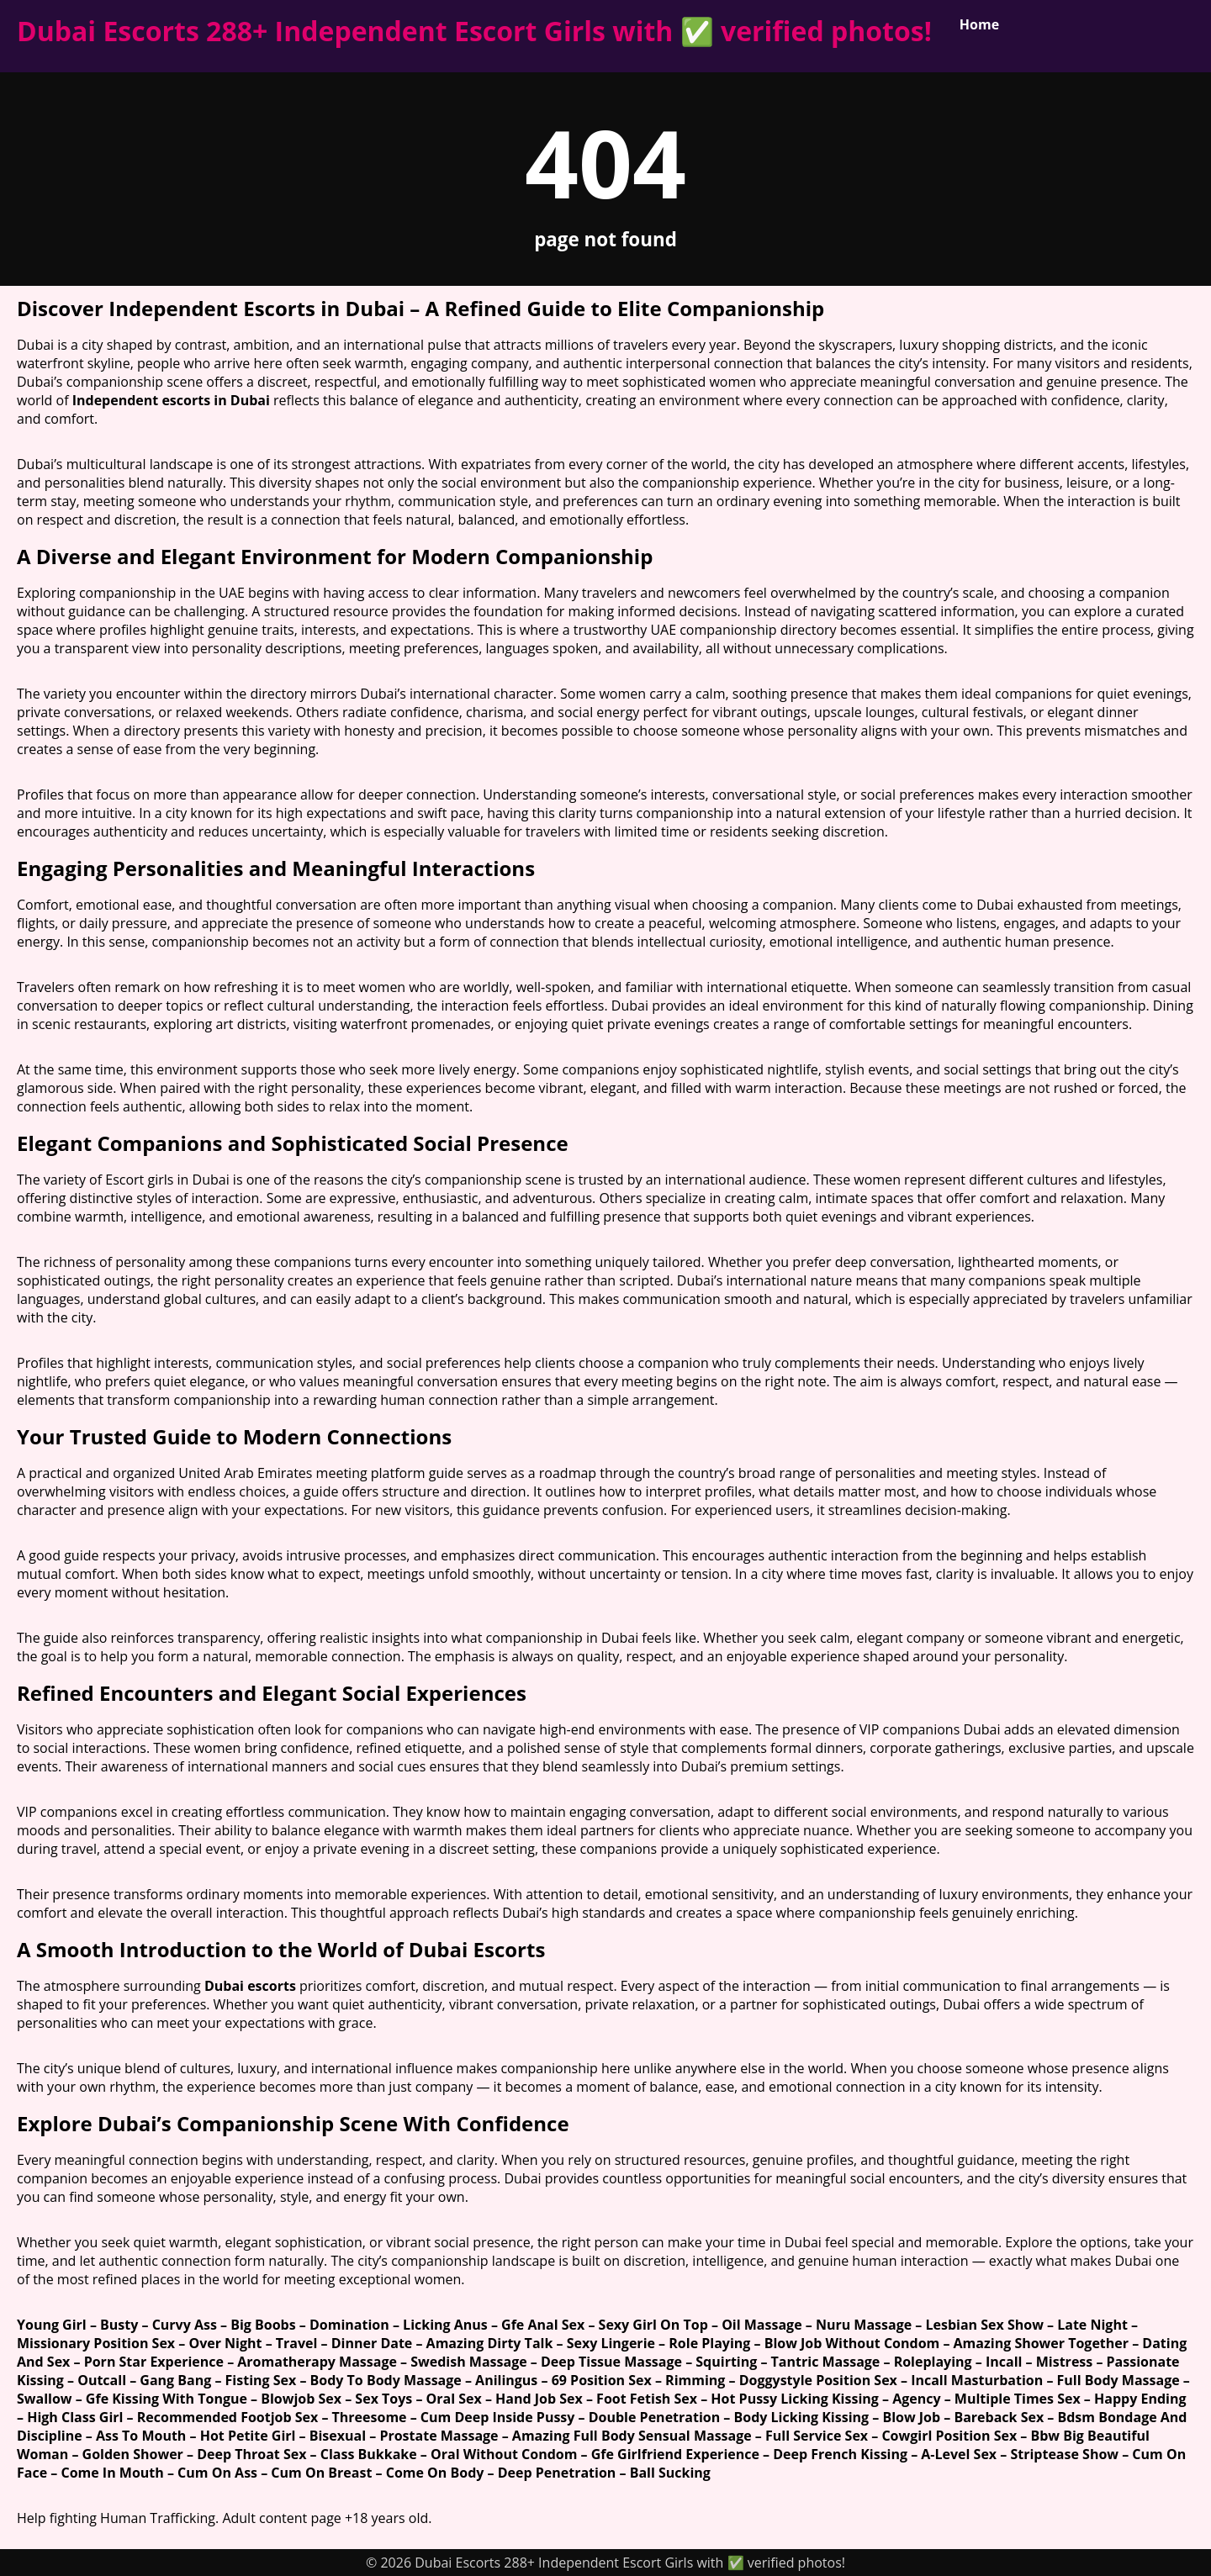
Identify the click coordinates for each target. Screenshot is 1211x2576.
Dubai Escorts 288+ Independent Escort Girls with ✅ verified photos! (474, 31)
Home (979, 24)
